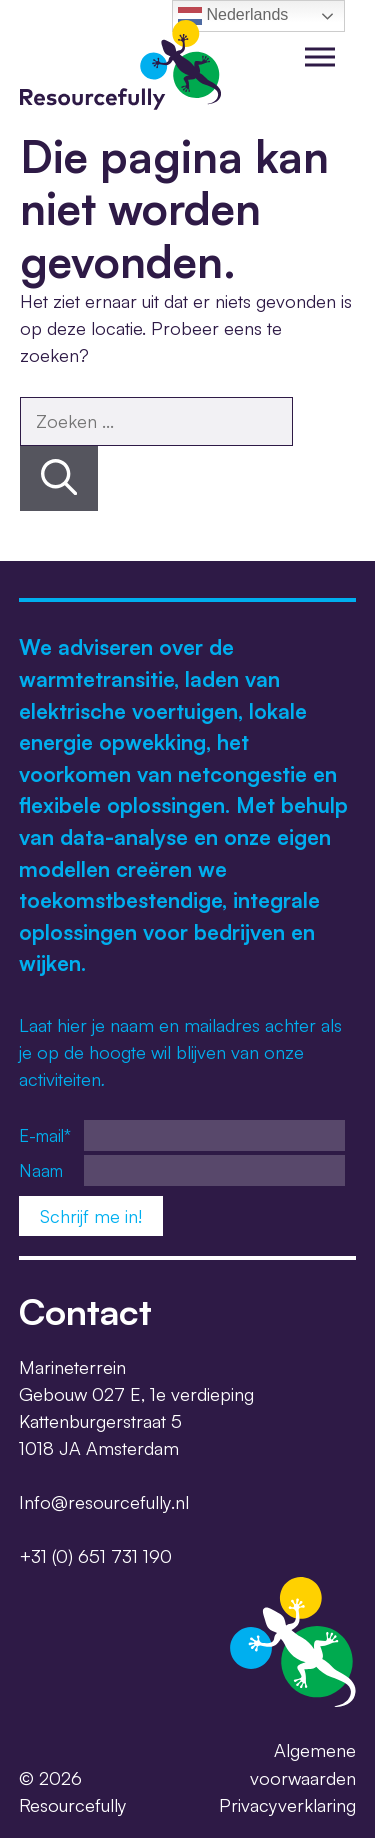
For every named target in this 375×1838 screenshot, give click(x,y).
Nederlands (233, 16)
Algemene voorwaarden (303, 1763)
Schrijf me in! (91, 1216)
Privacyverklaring (287, 1805)
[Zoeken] (59, 478)
